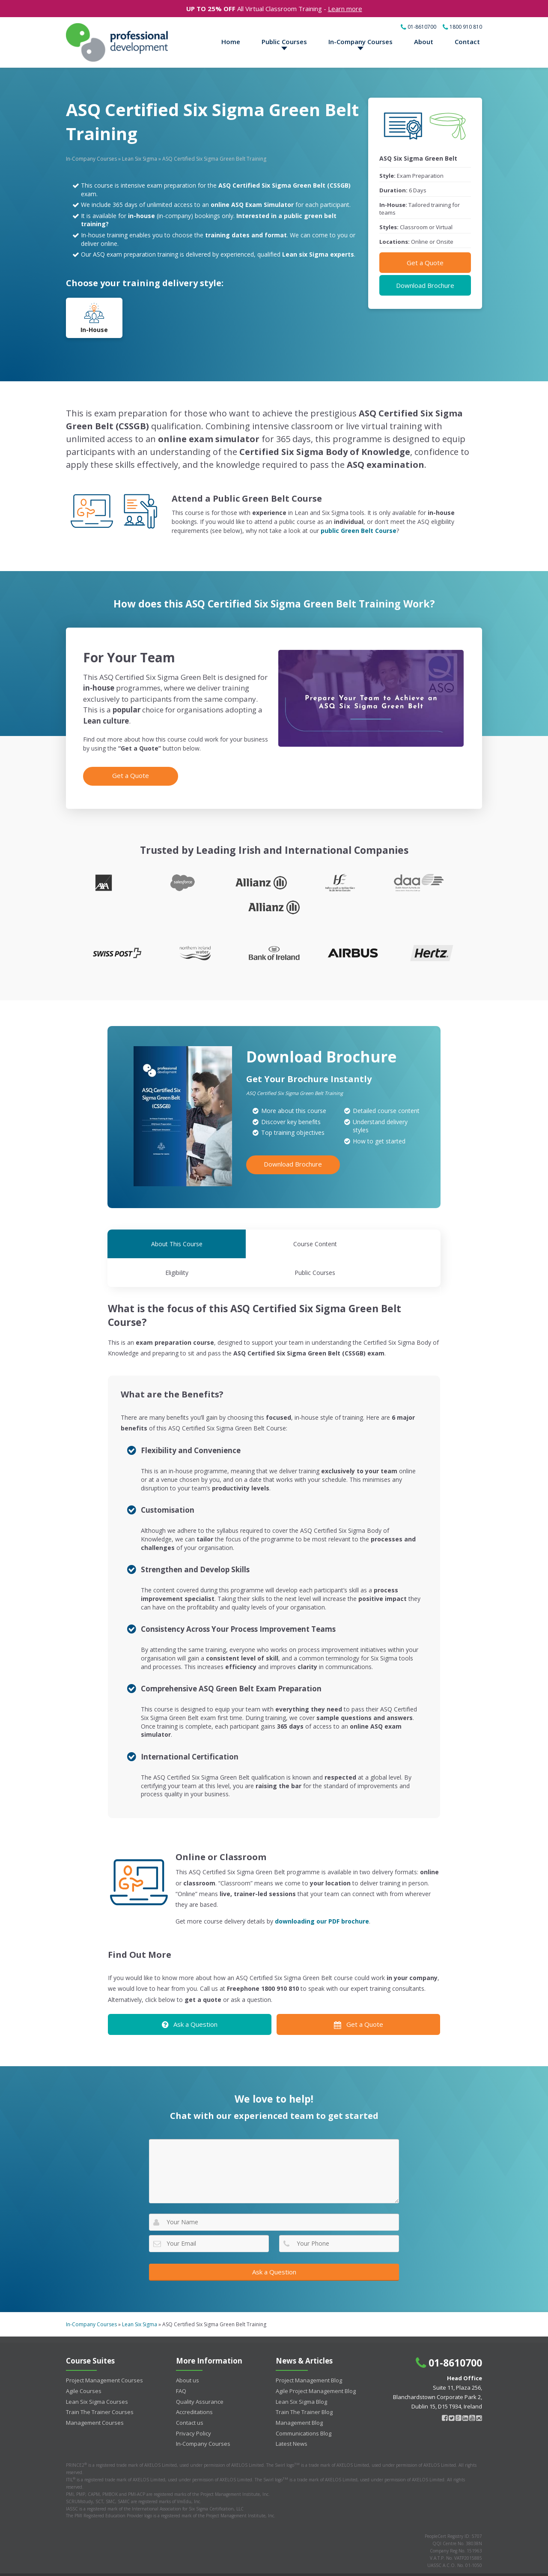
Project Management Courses (104, 2354)
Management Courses (95, 2396)
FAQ (181, 2364)
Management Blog (299, 2396)
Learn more (345, 8)
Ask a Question (189, 1997)
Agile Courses (83, 2364)
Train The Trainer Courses (100, 2385)
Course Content (232, 1246)
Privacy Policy (193, 2407)
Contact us (189, 2396)
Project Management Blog (309, 2354)
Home (230, 41)
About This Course (149, 1246)
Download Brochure (425, 286)
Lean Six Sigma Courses (97, 2375)
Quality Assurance (199, 2375)
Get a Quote (425, 264)
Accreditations (194, 2385)
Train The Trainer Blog (304, 2385)
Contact (467, 41)
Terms (449, 2561)
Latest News (291, 2417)
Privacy (473, 2561)
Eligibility (315, 1246)
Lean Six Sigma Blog (301, 2375)
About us (187, 2354)
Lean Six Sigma (139, 160)
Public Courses (284, 41)
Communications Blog (303, 2407)
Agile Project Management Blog (316, 2364)
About (423, 41)
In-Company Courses (360, 41)
